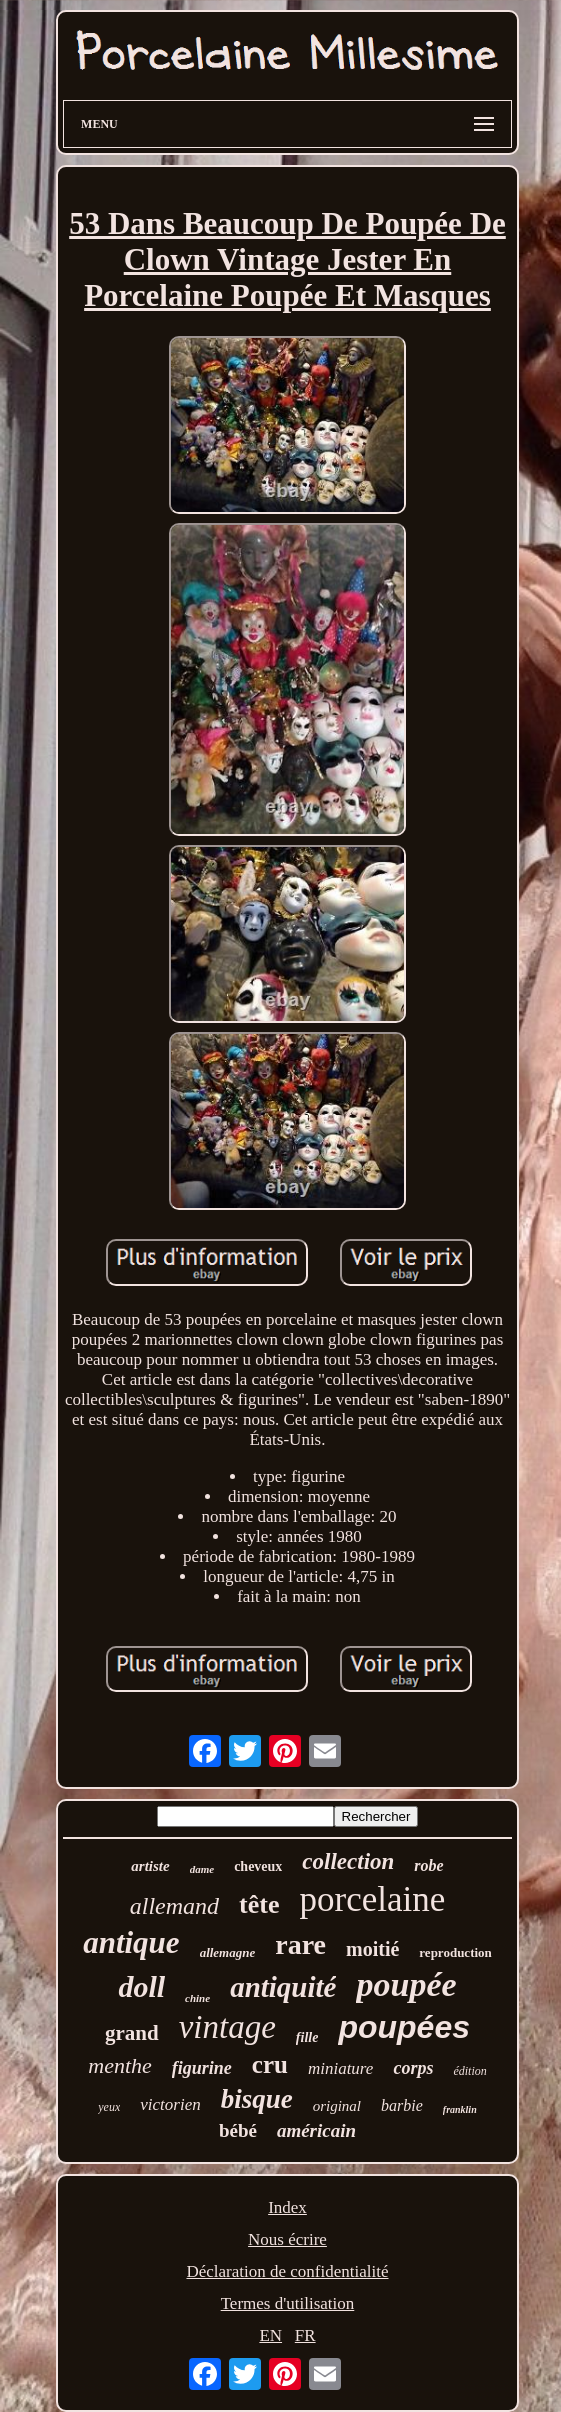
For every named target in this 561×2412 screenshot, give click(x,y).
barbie (402, 2105)
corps (413, 2068)
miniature (340, 2068)
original (337, 2106)
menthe (120, 2065)
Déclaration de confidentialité (287, 2271)
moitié (372, 1949)
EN (270, 2335)
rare (300, 1944)
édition (469, 2071)
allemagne (228, 1952)
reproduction (455, 1952)
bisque (257, 2099)
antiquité (283, 1987)
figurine (202, 2068)
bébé (238, 2130)
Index (287, 2207)
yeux (109, 2107)
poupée (406, 1984)
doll (141, 1986)
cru (270, 2064)
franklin (460, 2109)
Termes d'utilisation (288, 2303)
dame (202, 1869)
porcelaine (372, 1899)
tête (259, 1904)
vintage (227, 2027)
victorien (170, 2104)
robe (428, 1865)
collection (348, 1861)
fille (307, 2037)
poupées (404, 2027)
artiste (150, 1866)
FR (305, 2335)
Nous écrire (287, 2239)
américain (316, 2130)
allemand (174, 1906)
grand (132, 2033)
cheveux (258, 1866)
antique (131, 1942)
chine (197, 1998)
